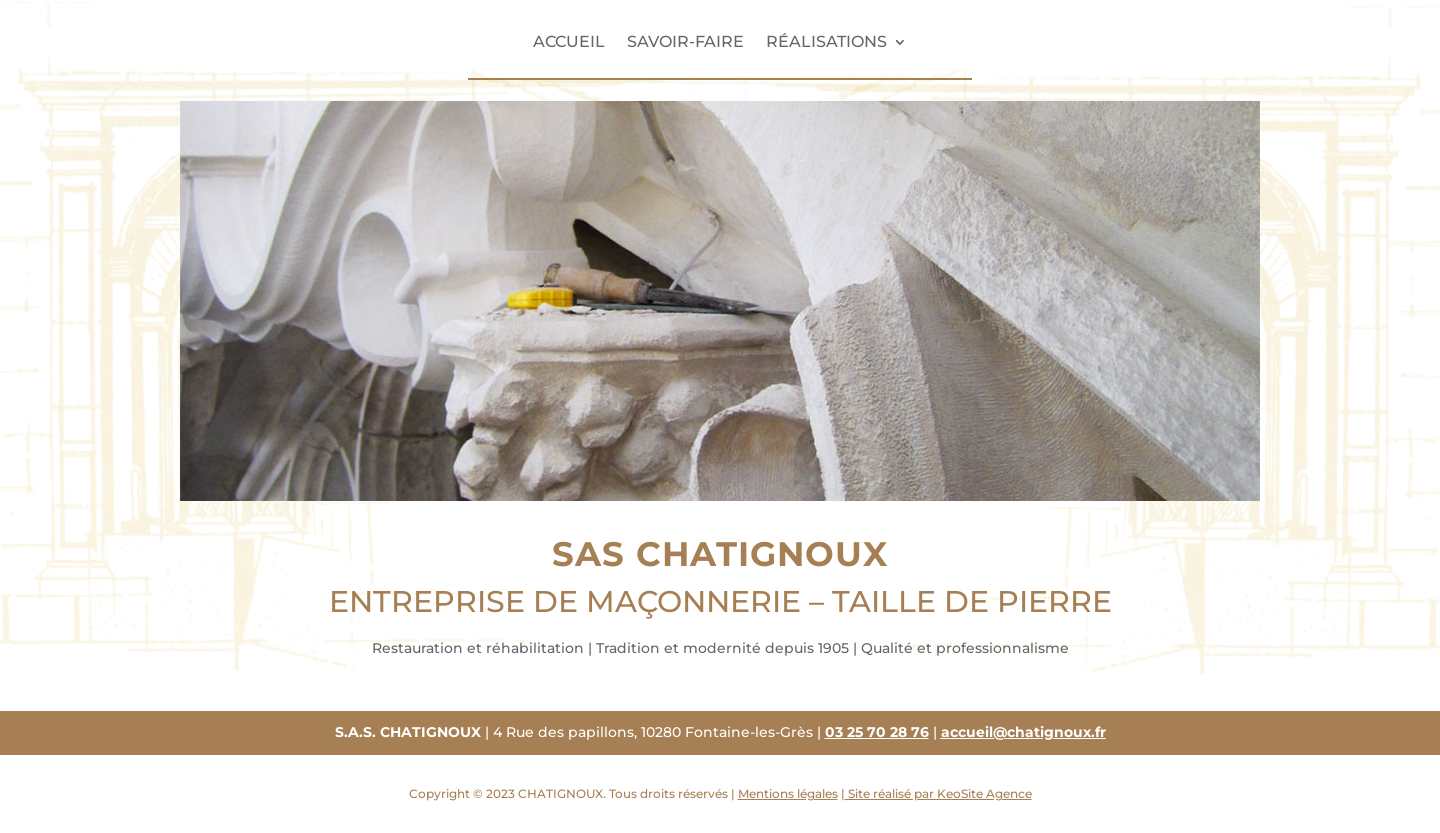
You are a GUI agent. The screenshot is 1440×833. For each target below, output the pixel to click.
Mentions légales (788, 793)
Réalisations (826, 43)
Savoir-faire (685, 43)
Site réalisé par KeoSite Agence (938, 793)
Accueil (569, 43)
